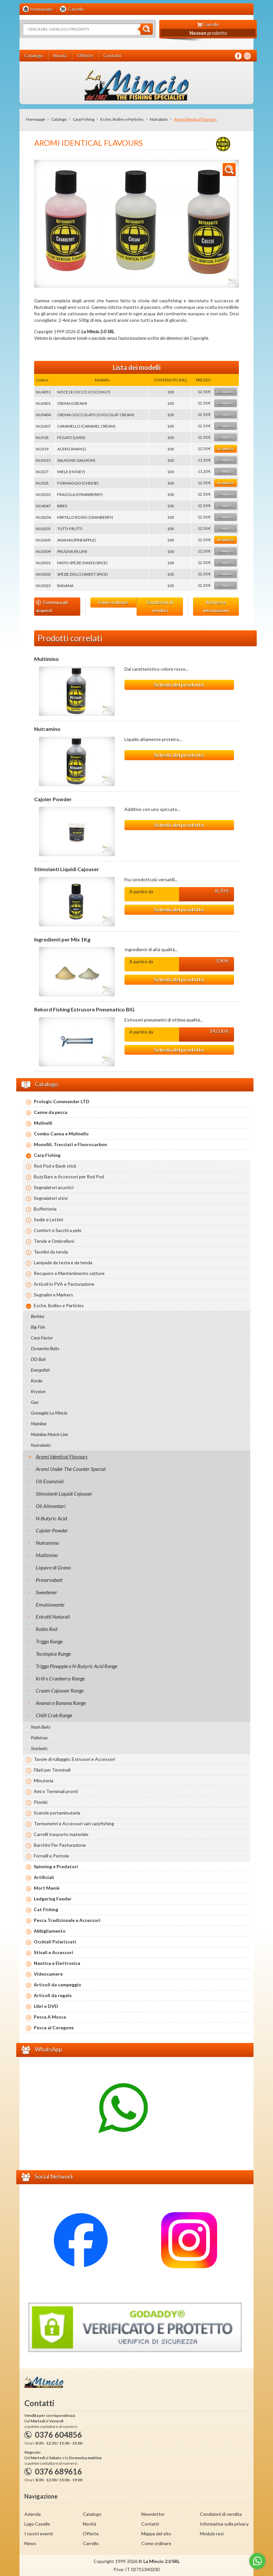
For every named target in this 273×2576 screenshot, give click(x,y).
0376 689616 (58, 2471)
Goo (34, 1402)
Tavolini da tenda (51, 1251)
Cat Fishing (46, 1909)
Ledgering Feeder (53, 1898)
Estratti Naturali (53, 1616)
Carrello (91, 2543)
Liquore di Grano (53, 1567)
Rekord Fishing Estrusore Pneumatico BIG (84, 1009)
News (30, 2543)
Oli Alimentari (51, 1506)
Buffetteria (45, 1209)
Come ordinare (113, 602)
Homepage (35, 119)
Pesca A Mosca (50, 2017)
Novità (89, 2524)
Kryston (38, 1391)
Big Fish (38, 1327)
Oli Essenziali (50, 1481)
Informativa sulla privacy (224, 2524)
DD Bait (38, 1359)
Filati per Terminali (52, 1770)
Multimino (46, 659)
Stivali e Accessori (53, 1952)
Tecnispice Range (53, 1654)
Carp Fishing (83, 119)
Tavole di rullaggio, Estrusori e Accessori (74, 1759)
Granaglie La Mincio (49, 1413)
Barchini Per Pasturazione (60, 1845)
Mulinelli (43, 1123)
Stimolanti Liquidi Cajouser (66, 869)
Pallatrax (39, 1737)
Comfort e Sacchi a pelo (58, 1230)
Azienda (32, 2514)
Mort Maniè (46, 1888)
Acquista (225, 448)
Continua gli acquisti (52, 606)
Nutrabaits (159, 119)
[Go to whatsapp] (257, 2561)
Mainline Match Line (49, 1434)
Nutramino (47, 729)
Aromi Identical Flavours (61, 1456)
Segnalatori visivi (51, 1198)
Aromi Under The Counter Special (71, 1469)
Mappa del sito (156, 2533)
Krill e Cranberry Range (60, 1678)
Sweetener (46, 1592)
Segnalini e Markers (53, 1294)
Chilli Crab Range (54, 1715)
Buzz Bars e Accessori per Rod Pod (69, 1176)
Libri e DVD (46, 2006)
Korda (36, 1380)
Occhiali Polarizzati (55, 1941)
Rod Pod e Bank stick (55, 1166)
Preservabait (49, 1580)
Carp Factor (42, 1337)
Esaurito (225, 391)
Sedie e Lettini (48, 1219)
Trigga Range (49, 1641)
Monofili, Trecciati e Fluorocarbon (70, 1144)
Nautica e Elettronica (57, 1963)
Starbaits (39, 1748)
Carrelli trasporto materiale (61, 1834)
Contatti (150, 2524)
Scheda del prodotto (179, 684)
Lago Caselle (37, 2524)
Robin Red (46, 1629)
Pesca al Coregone (54, 2027)
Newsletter (153, 2514)
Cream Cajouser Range (60, 1690)
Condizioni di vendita (159, 606)
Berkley (38, 1316)
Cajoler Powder (53, 799)
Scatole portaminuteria (57, 1813)
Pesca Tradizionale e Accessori (67, 1920)
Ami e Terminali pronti (56, 1791)
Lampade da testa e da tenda (63, 1262)
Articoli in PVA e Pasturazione (64, 1284)
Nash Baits (40, 1727)
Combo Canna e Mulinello (61, 1133)
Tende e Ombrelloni (54, 1241)
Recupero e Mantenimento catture (69, 1273)
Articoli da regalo (53, 1995)
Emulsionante (50, 1604)
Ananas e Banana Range (61, 1703)
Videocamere (48, 1974)
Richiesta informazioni (216, 606)
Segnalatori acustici (53, 1187)
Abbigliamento (50, 1931)
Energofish (40, 1370)
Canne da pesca (50, 1112)
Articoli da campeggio (57, 1984)
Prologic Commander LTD (61, 1101)
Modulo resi (212, 2533)
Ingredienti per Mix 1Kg (62, 939)
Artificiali (44, 1877)
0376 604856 (58, 2434)
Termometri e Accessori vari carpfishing (74, 1823)
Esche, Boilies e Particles (122, 119)
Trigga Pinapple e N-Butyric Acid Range (76, 1666)
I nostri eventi (38, 2533)
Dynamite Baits (45, 1348)
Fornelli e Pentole (51, 1855)
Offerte (91, 2533)
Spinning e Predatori (56, 1866)
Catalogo (59, 119)
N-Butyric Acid (51, 1518)
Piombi (40, 1802)
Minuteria (43, 1780)
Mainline (38, 1423)
